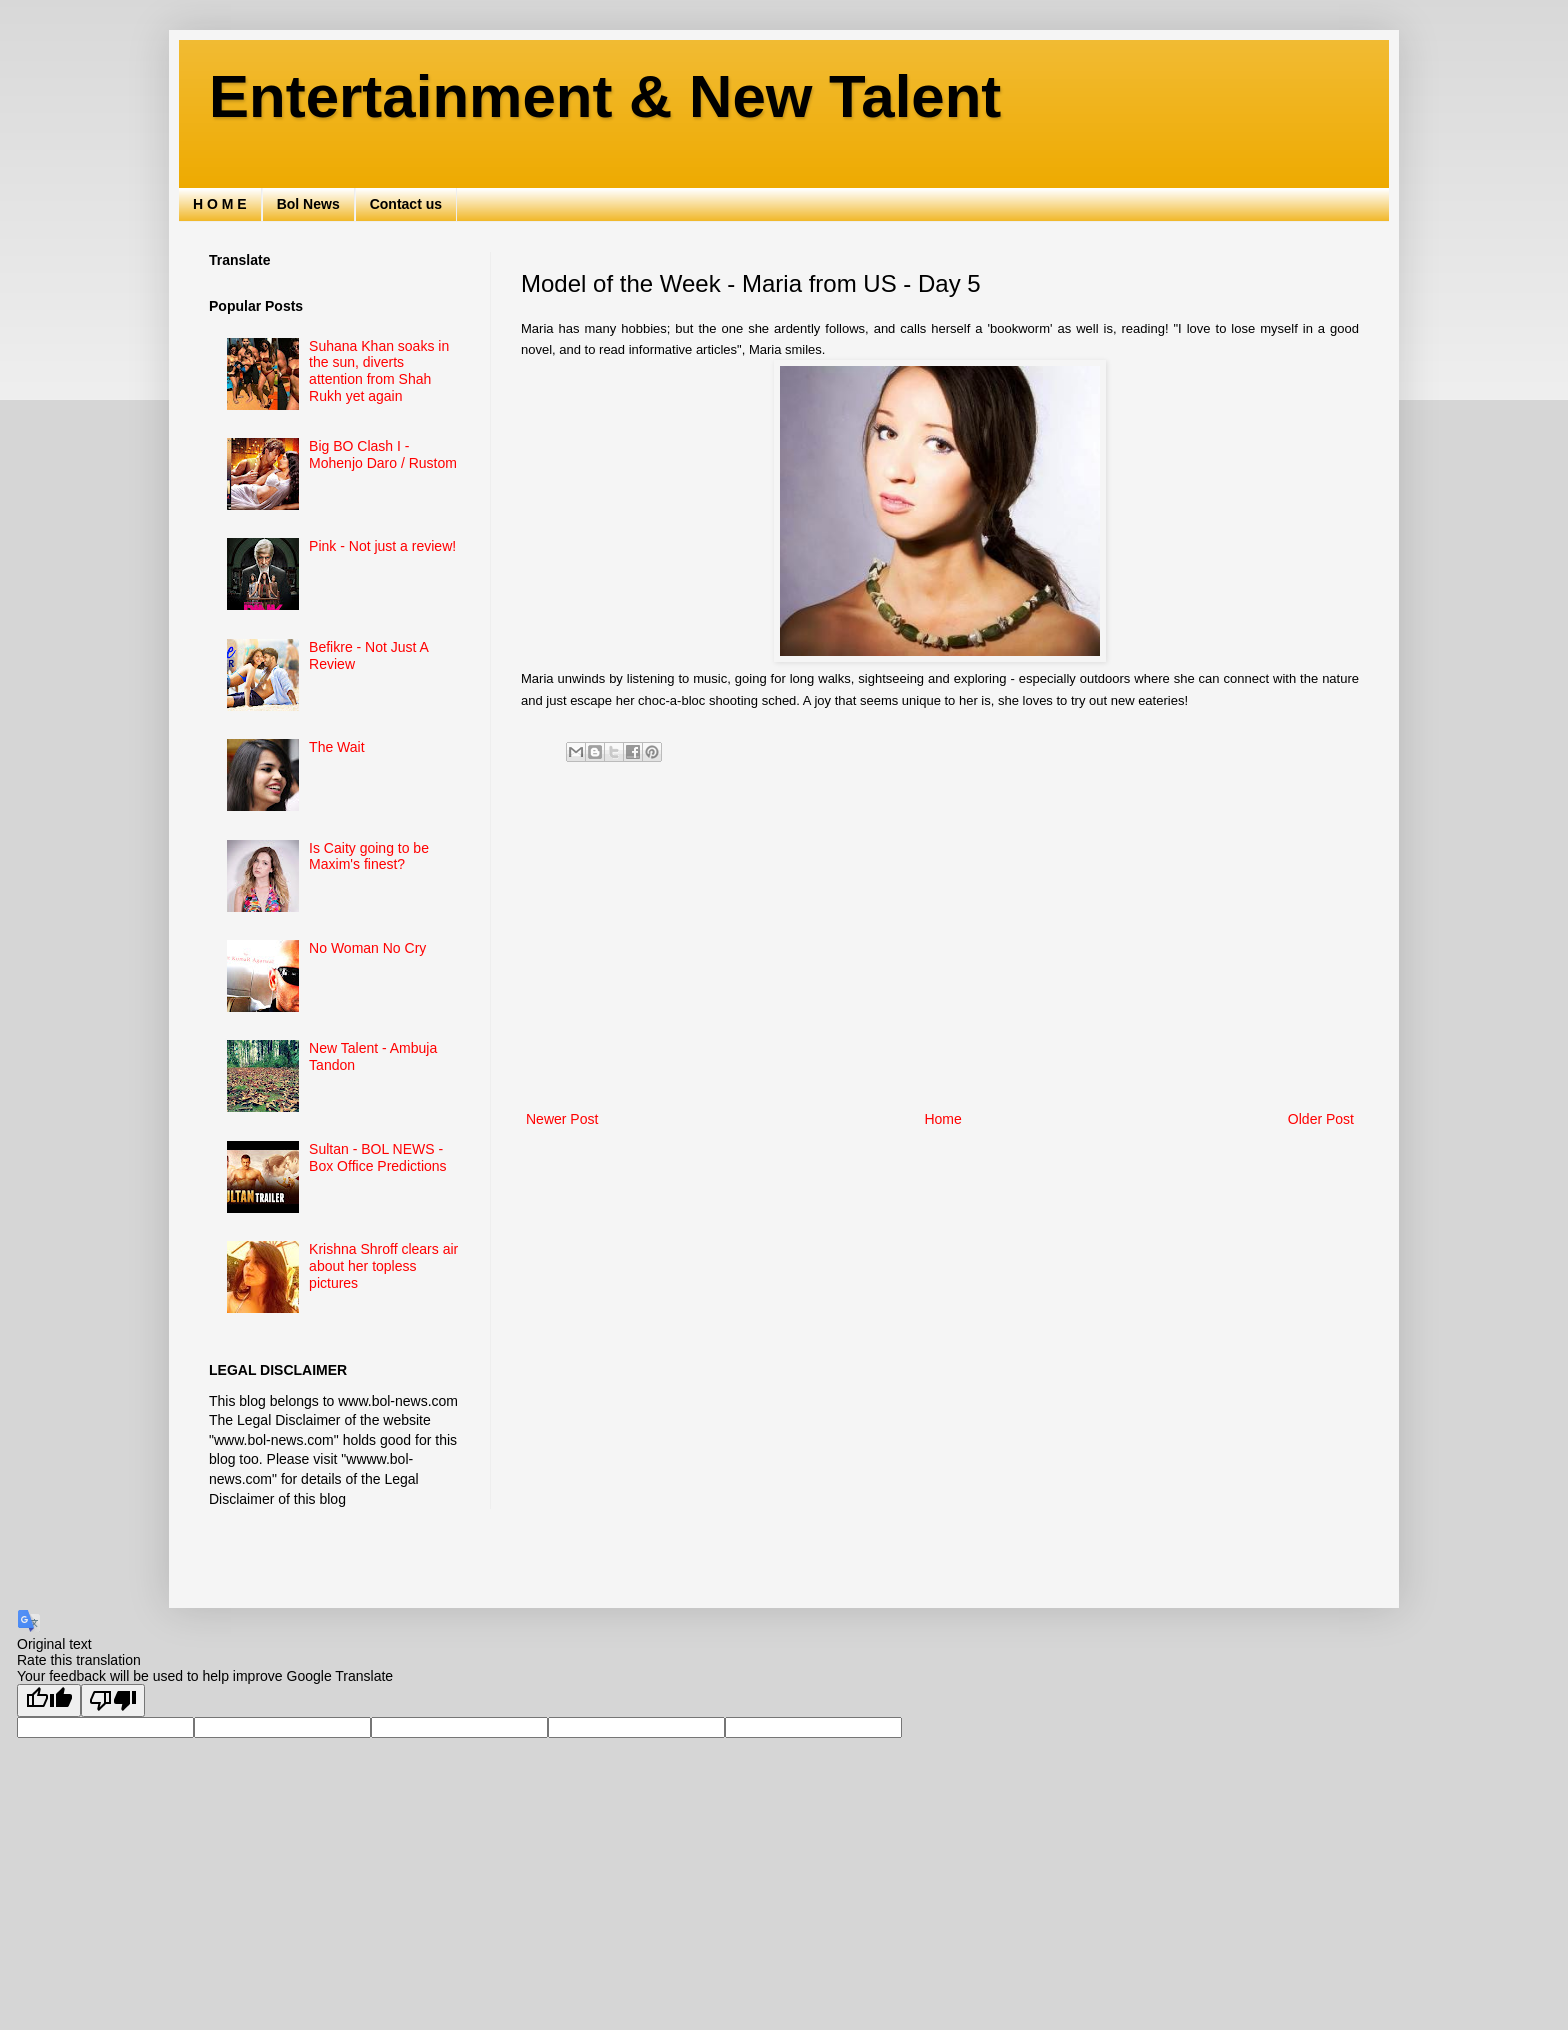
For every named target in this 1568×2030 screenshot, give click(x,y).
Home (942, 1119)
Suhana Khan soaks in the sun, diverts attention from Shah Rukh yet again (379, 371)
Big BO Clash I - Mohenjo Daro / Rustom (383, 454)
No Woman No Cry (367, 948)
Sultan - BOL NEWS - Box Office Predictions (377, 1157)
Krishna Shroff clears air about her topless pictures (383, 1266)
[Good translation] (49, 1700)
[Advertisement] (940, 942)
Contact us (406, 204)
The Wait (337, 747)
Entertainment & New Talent (605, 96)
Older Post (1321, 1119)
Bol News (308, 204)
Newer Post (562, 1119)
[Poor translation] (113, 1700)
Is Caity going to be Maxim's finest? (369, 856)
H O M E (220, 204)
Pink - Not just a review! (382, 546)
